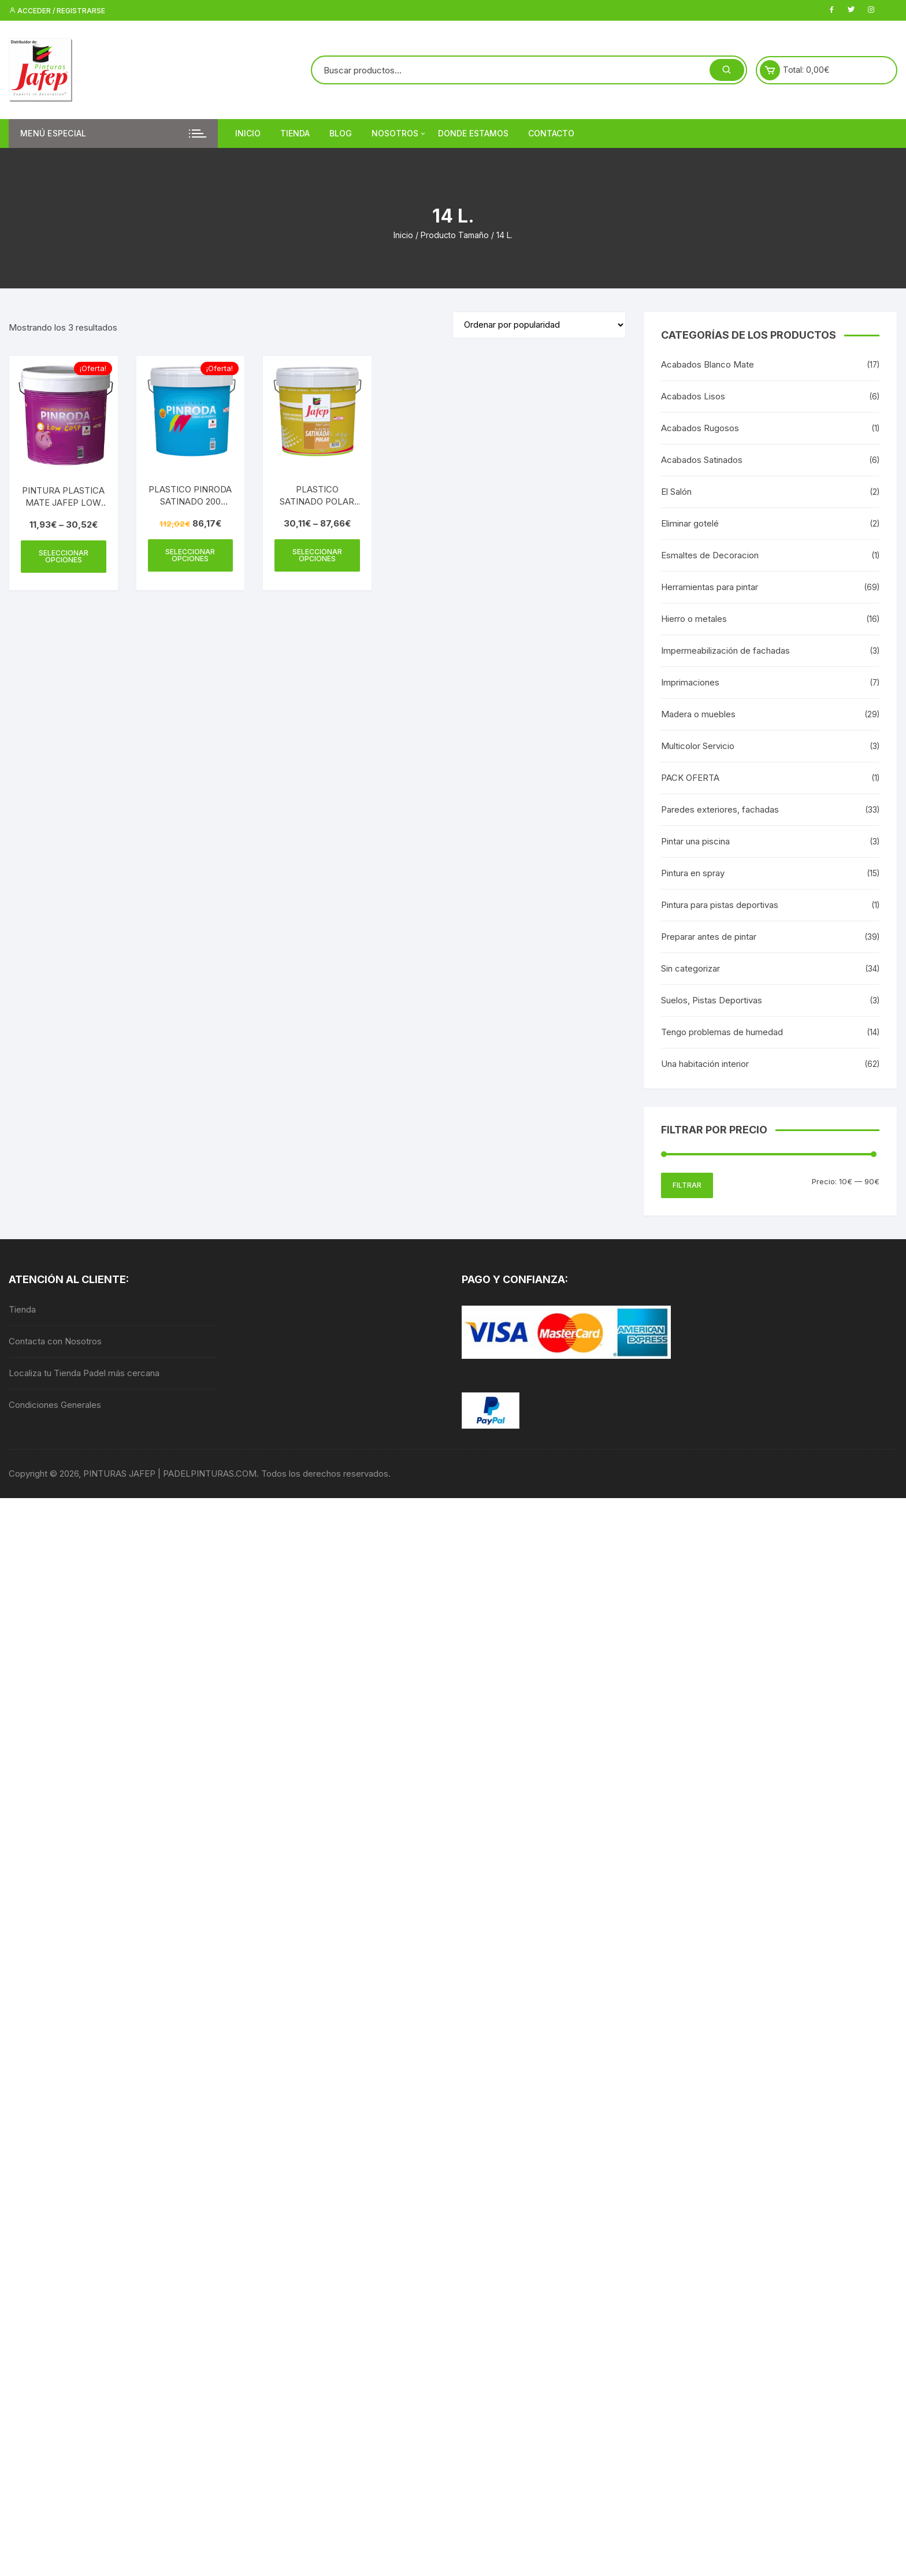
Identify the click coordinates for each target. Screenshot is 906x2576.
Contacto (551, 133)
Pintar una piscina (695, 841)
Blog (340, 133)
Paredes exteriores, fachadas (720, 809)
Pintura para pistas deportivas (719, 904)
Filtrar (687, 1185)
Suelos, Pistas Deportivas (711, 1000)
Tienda (295, 133)
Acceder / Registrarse (57, 10)
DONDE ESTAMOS (473, 133)
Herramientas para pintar (709, 586)
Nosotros (399, 133)
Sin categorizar (690, 968)
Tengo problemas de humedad (722, 1031)
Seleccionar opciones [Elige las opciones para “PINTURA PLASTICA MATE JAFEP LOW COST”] (63, 556)
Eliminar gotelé (690, 523)
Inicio (248, 133)
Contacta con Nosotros (55, 1341)
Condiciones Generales (55, 1404)
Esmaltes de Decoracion (710, 555)
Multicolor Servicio (697, 745)
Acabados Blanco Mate (707, 364)
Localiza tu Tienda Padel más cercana (84, 1372)
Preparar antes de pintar (708, 936)
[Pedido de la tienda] (539, 325)
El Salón (676, 491)
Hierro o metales (694, 618)
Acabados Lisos (693, 396)
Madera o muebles (698, 714)
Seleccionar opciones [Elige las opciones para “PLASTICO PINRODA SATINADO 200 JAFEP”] (190, 555)
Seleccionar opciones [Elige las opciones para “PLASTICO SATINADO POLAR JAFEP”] (317, 555)
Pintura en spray (693, 873)
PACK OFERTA (690, 777)
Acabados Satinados (701, 459)
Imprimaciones (690, 682)
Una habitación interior (705, 1063)
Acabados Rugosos (700, 427)
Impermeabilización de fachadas (725, 650)
